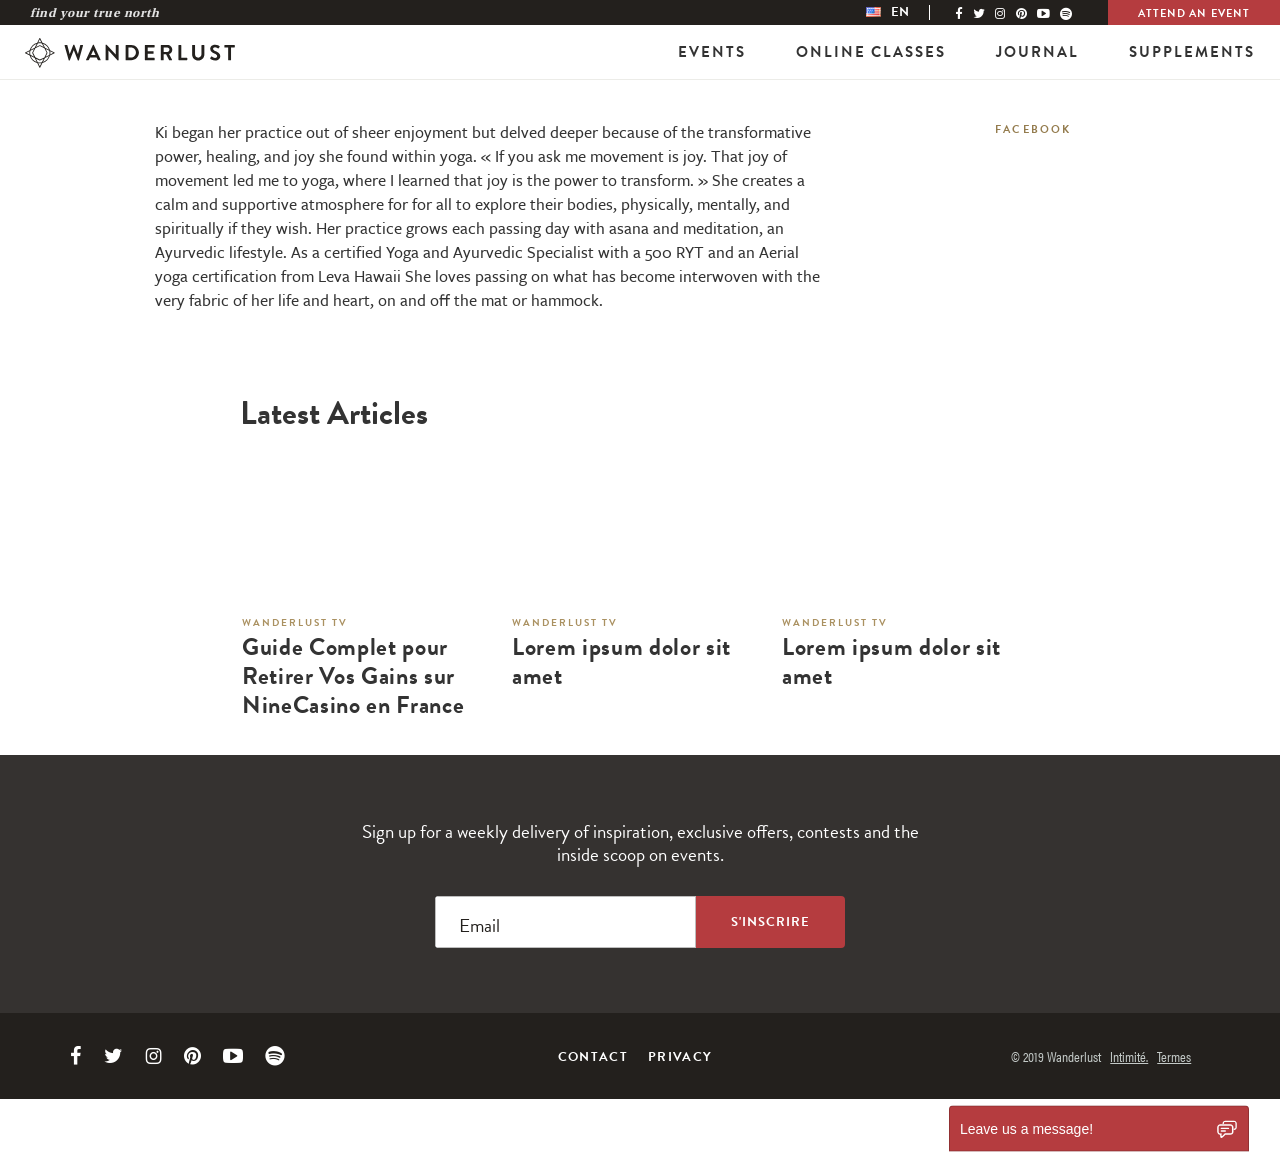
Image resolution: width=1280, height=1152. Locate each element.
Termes (1174, 1056)
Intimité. (1129, 1056)
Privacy (680, 1057)
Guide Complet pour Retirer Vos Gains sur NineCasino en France (353, 676)
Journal (1037, 52)
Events (712, 52)
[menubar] (908, 12)
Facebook (1033, 129)
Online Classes (871, 52)
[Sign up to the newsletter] (770, 922)
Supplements (1192, 52)
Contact (593, 1057)
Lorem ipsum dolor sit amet (621, 662)
